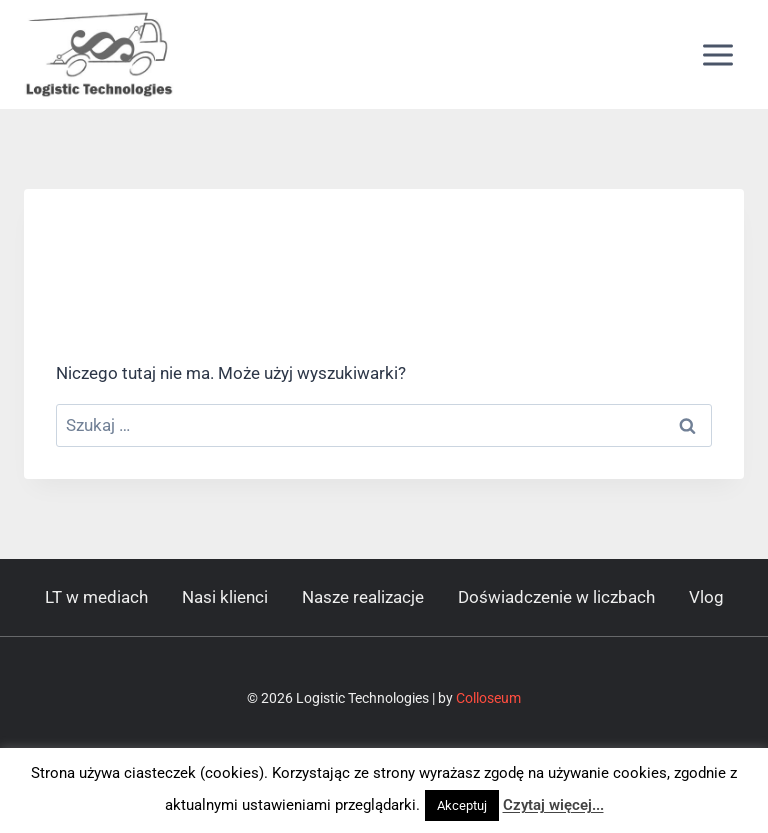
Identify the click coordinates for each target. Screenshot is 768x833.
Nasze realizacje (363, 597)
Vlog (706, 597)
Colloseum (488, 698)
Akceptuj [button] (462, 805)
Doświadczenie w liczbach (556, 597)
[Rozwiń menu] (717, 54)
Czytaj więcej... (553, 805)
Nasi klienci (225, 597)
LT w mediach (96, 597)
